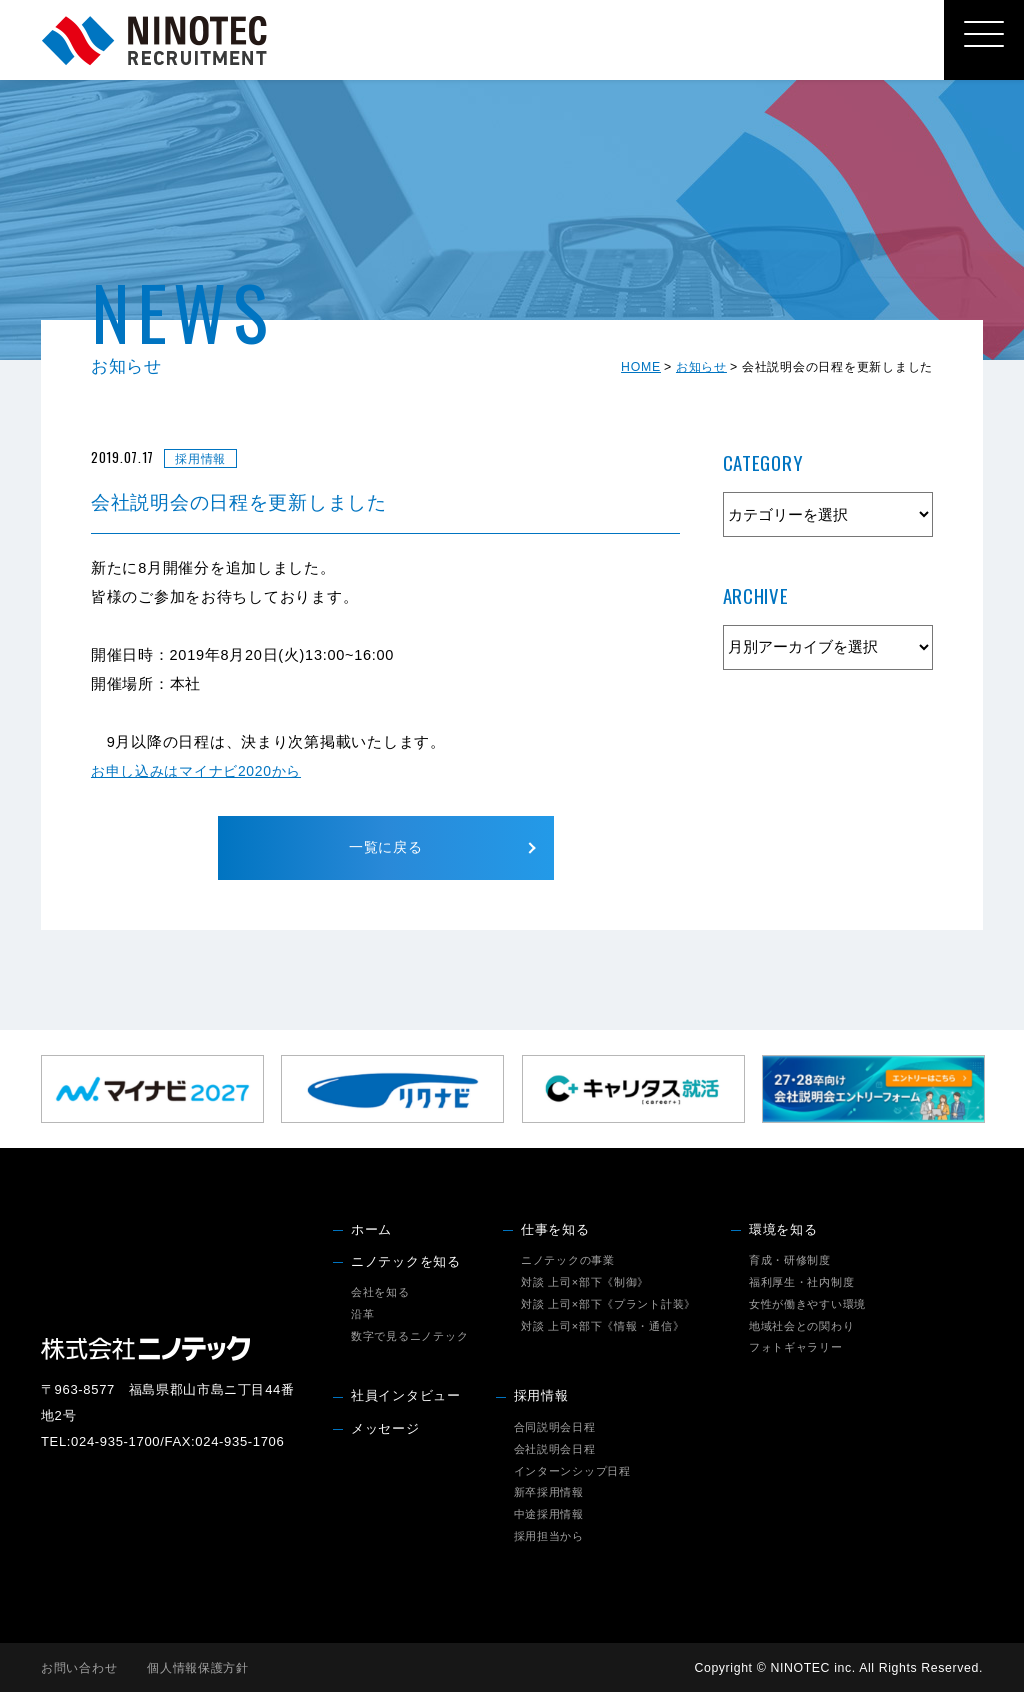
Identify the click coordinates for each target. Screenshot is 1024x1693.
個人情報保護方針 (198, 1669)
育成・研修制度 (790, 1261)
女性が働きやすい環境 (807, 1305)
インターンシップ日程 (572, 1472)
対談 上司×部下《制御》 (585, 1283)
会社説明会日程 (555, 1450)
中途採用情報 (549, 1516)
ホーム (371, 1231)
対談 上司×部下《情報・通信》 (602, 1327)
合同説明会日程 (555, 1428)
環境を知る (783, 1231)
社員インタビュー (406, 1398)
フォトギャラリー (796, 1349)
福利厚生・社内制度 (802, 1283)
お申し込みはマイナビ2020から (203, 771)
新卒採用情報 (549, 1494)
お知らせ (701, 367)
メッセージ (385, 1430)
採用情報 (541, 1398)
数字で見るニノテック (409, 1337)
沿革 (362, 1315)
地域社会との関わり (802, 1327)
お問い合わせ (79, 1669)
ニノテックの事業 (568, 1261)
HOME (641, 367)
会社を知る (380, 1293)
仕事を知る (555, 1231)
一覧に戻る (385, 848)
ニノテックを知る (406, 1263)
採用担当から (549, 1537)
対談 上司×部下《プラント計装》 (608, 1305)
